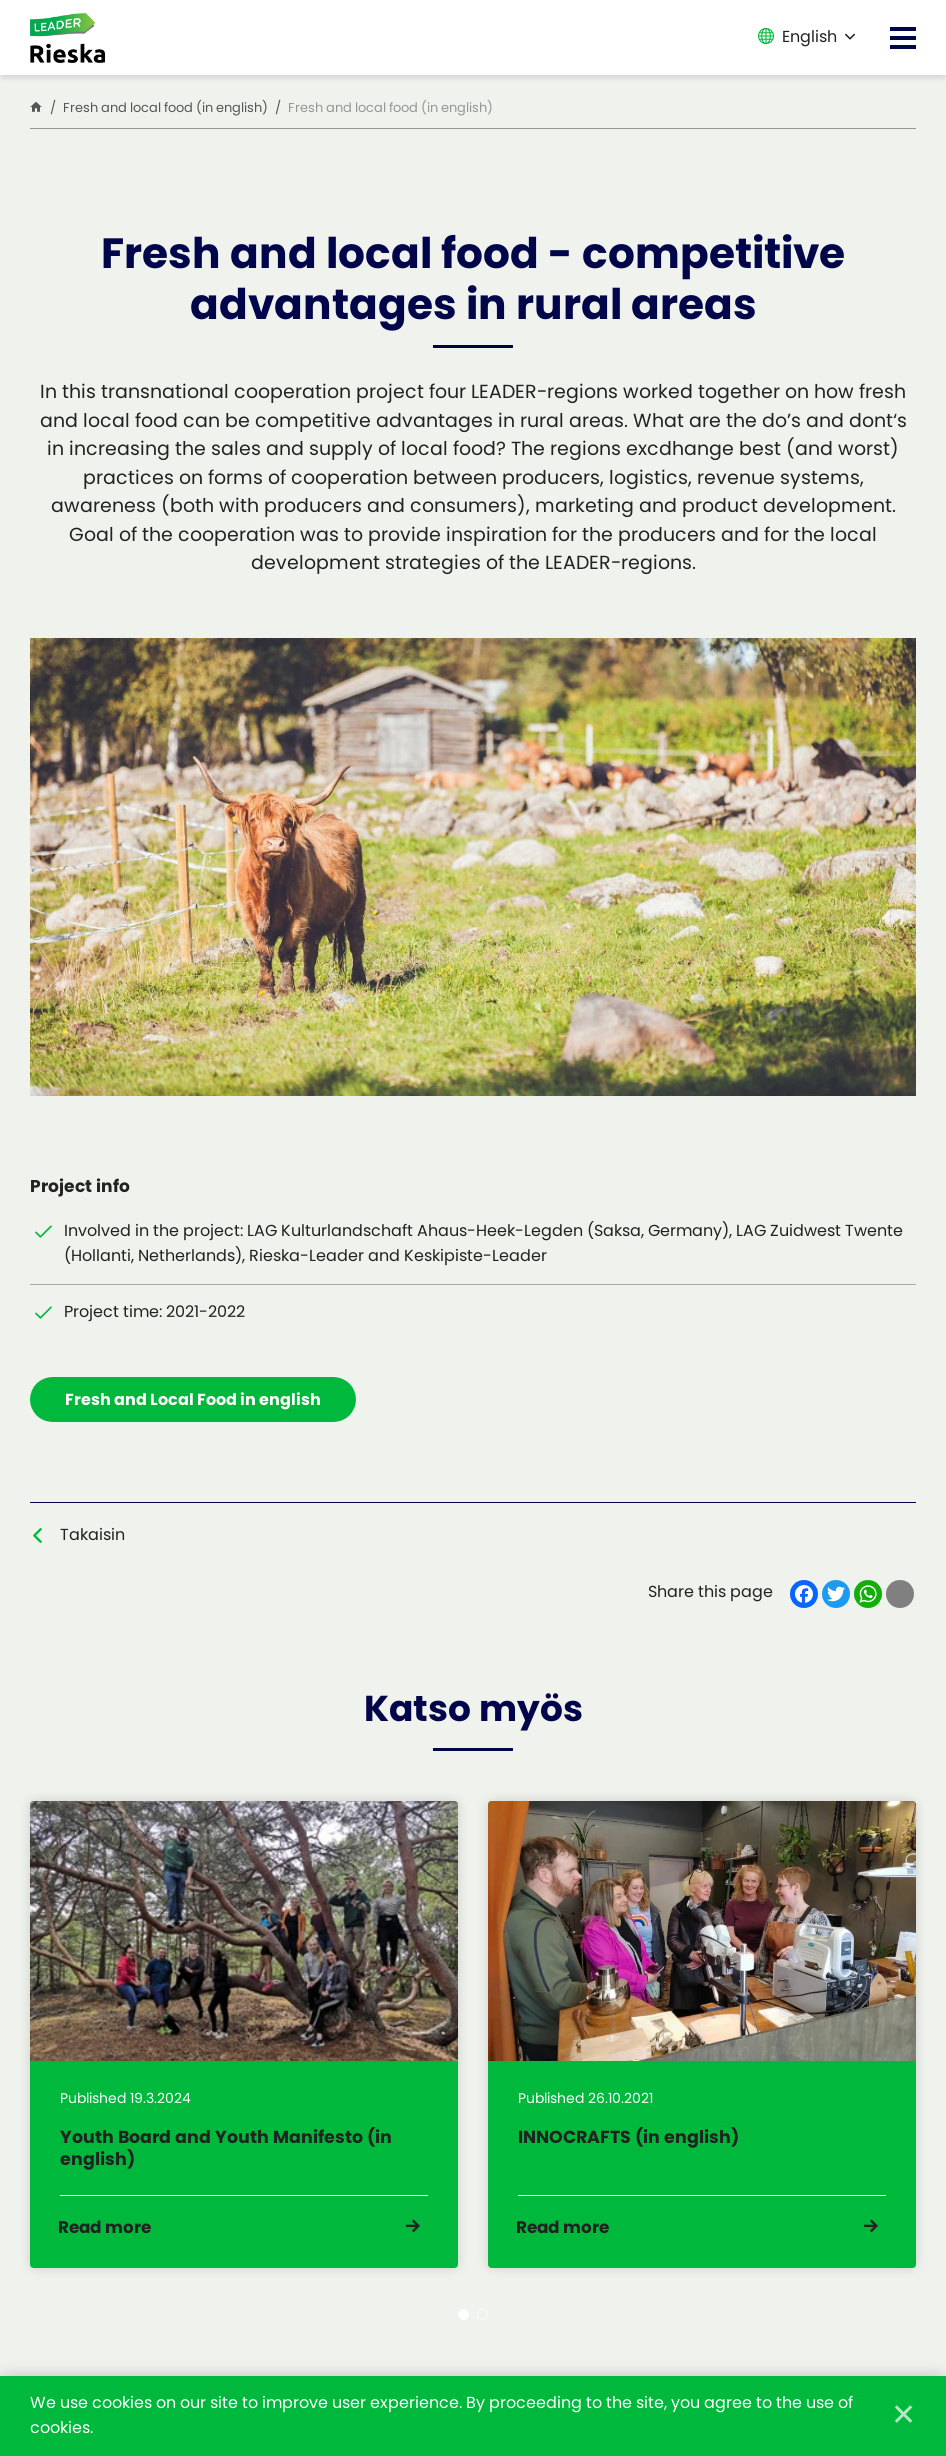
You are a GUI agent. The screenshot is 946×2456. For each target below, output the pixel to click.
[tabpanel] (244, 2041)
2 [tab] (482, 2327)
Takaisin (92, 1535)
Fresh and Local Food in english (194, 1400)
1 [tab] (463, 2327)
